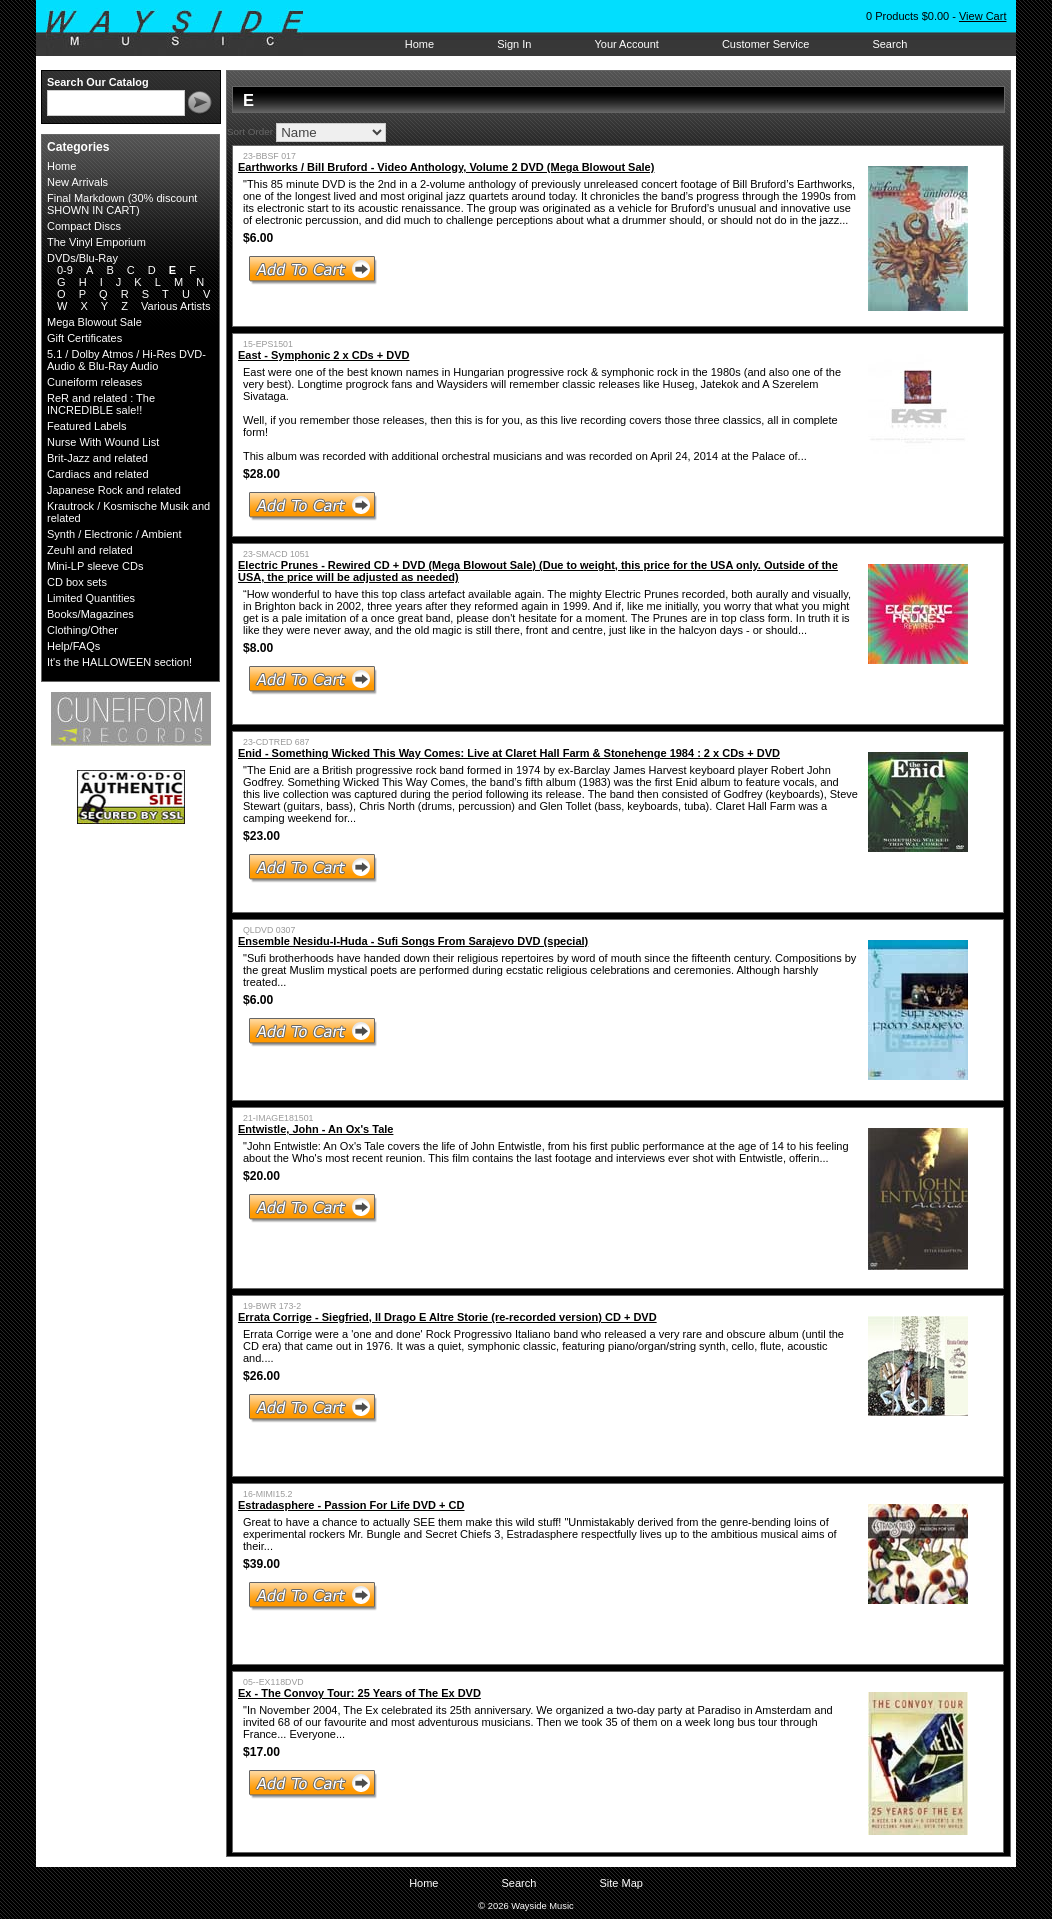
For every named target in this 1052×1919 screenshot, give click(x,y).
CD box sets (77, 582)
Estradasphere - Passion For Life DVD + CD (351, 1505)
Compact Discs (84, 226)
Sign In (514, 44)
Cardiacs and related (98, 474)
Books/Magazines (90, 614)
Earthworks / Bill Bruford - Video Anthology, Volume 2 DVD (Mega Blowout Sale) (446, 167)
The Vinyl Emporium (96, 242)
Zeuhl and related (90, 550)
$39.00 (261, 1564)
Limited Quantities (91, 598)
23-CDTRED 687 (276, 742)
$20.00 (261, 1176)
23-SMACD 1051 (276, 554)
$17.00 (261, 1752)
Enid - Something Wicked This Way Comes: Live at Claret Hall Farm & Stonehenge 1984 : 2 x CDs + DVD (509, 753)
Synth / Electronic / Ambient (114, 534)
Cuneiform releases (94, 382)
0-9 (65, 270)
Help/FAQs (73, 646)
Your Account (626, 44)
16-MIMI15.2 (267, 1494)
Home (419, 44)
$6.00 (258, 238)
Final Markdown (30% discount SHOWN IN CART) (122, 204)
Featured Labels (87, 426)
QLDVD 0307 (269, 930)
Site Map (620, 1883)
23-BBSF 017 (269, 156)
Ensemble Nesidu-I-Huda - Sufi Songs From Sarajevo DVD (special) (413, 941)
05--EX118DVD (273, 1682)
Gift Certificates (84, 338)
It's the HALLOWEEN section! (119, 662)
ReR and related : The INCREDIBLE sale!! (101, 404)
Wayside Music (184, 29)
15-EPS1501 (268, 344)
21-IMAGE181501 (278, 1118)
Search (889, 44)
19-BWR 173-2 (272, 1306)
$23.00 (261, 836)
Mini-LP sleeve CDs (95, 566)
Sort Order (250, 131)
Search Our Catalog (98, 82)
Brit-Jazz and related (97, 458)
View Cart (982, 16)
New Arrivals (77, 182)
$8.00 (258, 648)
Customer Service (765, 44)
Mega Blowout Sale (94, 322)
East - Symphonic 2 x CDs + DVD (323, 355)
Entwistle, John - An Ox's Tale (315, 1129)
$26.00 (261, 1376)
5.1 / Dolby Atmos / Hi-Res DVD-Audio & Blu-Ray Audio (126, 360)
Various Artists (176, 306)
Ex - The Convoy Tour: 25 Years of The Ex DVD (359, 1693)
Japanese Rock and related (114, 490)
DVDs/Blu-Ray (82, 258)
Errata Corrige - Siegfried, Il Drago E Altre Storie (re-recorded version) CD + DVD (447, 1317)
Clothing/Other (82, 630)
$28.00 (261, 474)
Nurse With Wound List (103, 442)
